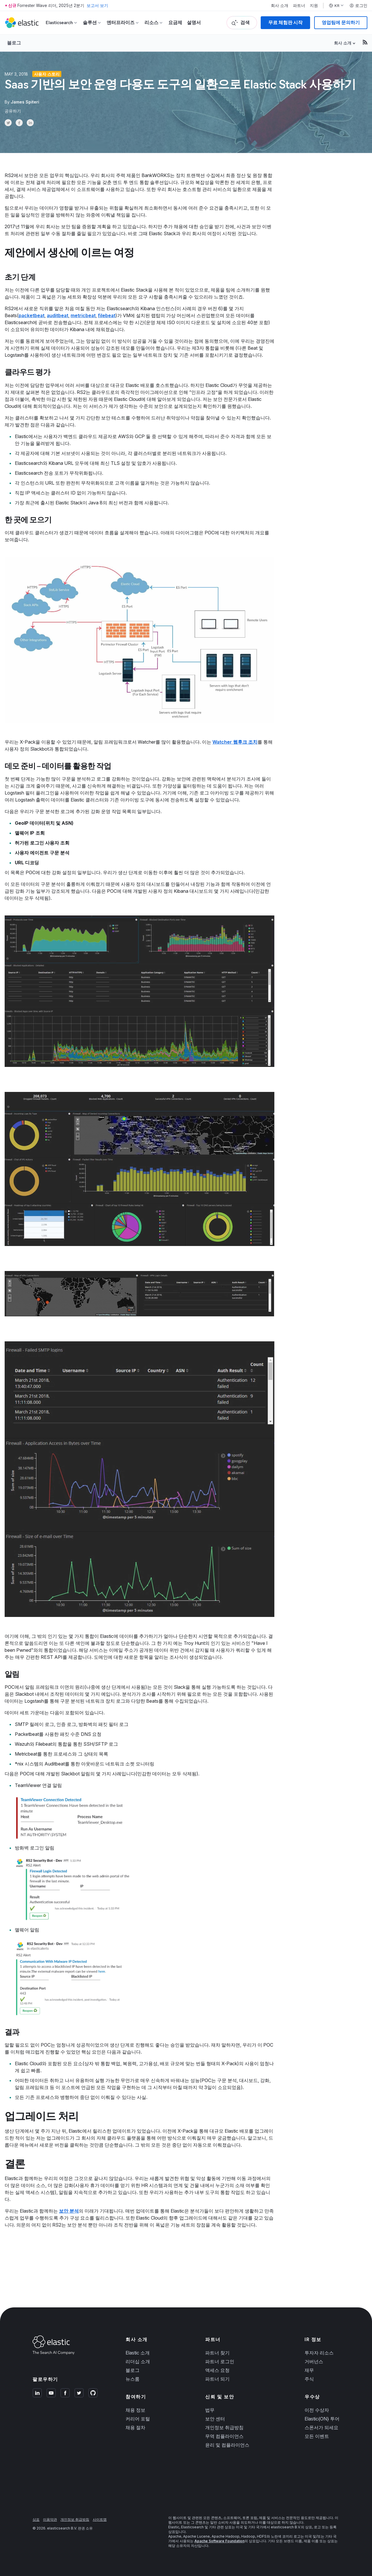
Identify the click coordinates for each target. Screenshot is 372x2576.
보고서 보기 (97, 5)
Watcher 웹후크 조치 (234, 742)
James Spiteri (25, 101)
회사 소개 (279, 5)
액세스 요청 (217, 2370)
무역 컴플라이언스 (224, 2436)
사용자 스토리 (47, 74)
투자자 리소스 (319, 2353)
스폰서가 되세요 (321, 2427)
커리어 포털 (138, 2419)
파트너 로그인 (219, 2361)
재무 (309, 2370)
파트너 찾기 (217, 2353)
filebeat (106, 315)
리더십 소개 (138, 2361)
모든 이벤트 (317, 2436)
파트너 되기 (217, 2379)
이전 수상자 (317, 2410)
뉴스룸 (133, 2379)
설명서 (194, 22)
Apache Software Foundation (219, 2541)
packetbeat (31, 315)
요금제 (175, 22)
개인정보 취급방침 (224, 2427)
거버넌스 (314, 2361)
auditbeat (57, 315)
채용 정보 (135, 2410)
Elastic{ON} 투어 (322, 2419)
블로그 (14, 43)
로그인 (358, 5)
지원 (314, 5)
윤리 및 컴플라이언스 (227, 2445)
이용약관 (50, 2519)
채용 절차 (135, 2427)
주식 (309, 2379)
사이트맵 (100, 2519)
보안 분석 (69, 2211)
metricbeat (83, 315)
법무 (209, 2410)
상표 (36, 2519)
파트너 (299, 5)
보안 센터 (215, 2419)
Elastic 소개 (138, 2353)
